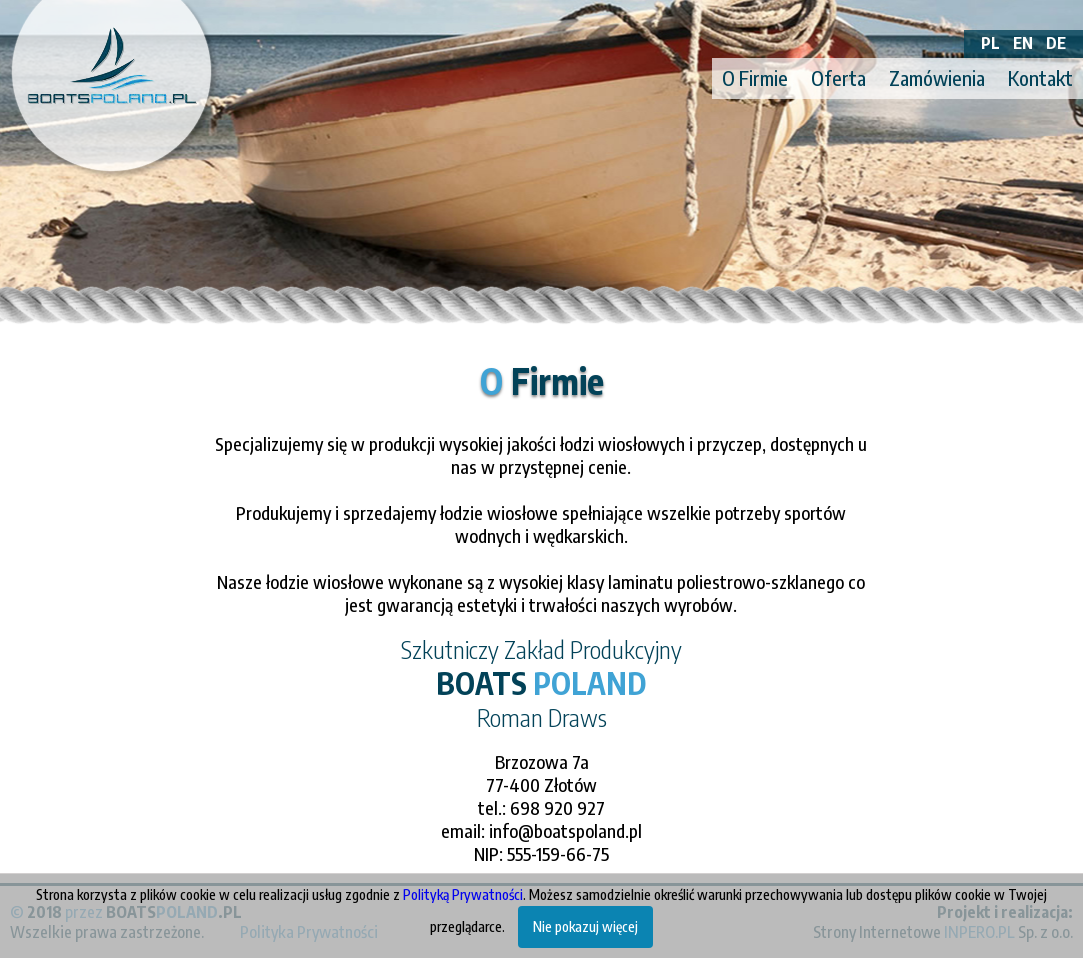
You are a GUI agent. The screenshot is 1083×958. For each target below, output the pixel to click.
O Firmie (755, 77)
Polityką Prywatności (463, 894)
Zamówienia (937, 77)
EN (1023, 43)
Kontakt (1040, 77)
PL (990, 43)
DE (1056, 43)
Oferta (838, 77)
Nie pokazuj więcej (585, 926)
